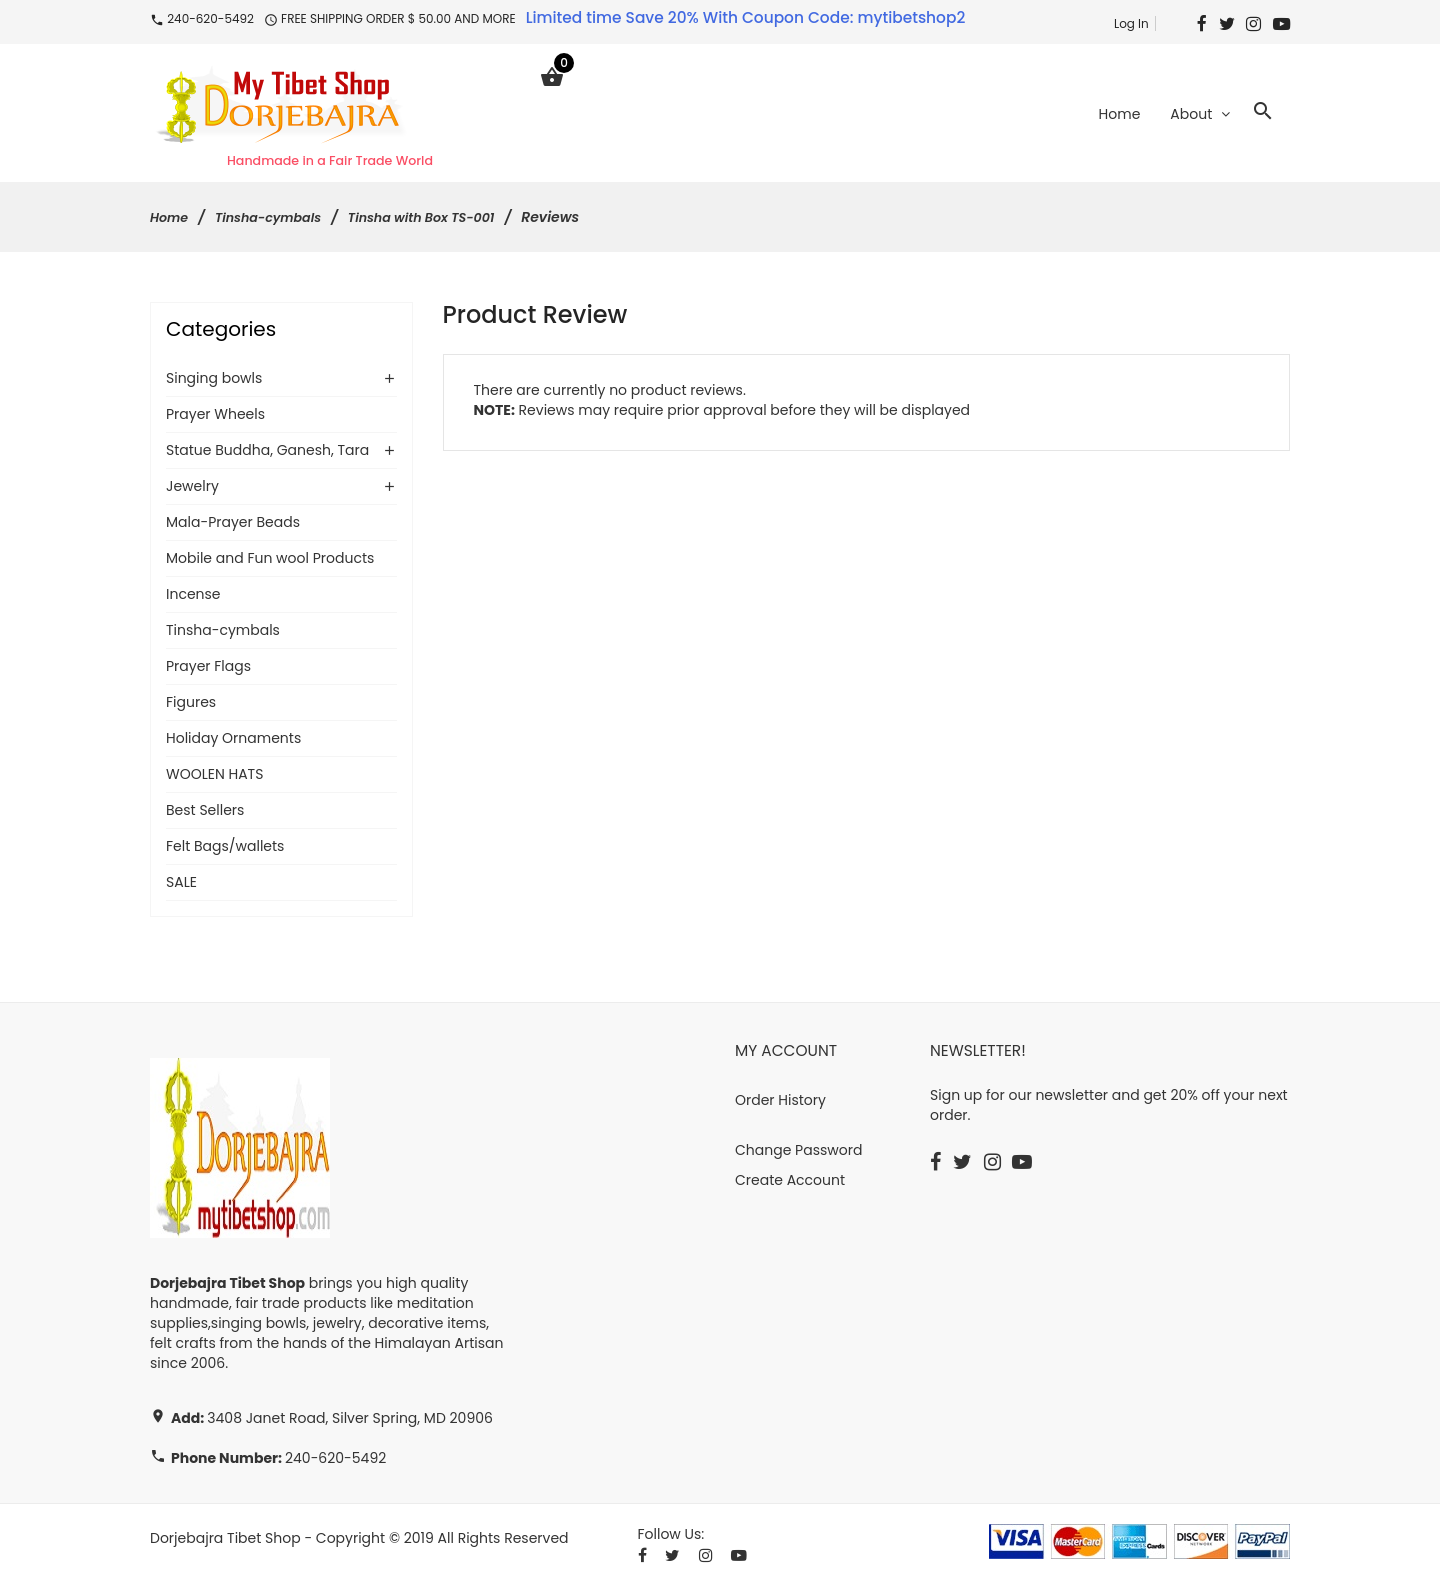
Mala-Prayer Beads (233, 524)
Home (171, 219)
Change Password (798, 1152)
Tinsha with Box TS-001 (445, 219)
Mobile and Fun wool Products (270, 560)
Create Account (790, 1182)
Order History (780, 1102)
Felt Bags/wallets (225, 848)
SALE (181, 884)
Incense (193, 596)
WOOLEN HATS (214, 776)
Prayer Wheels (215, 416)
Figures (191, 704)
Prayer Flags (208, 668)
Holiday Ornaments (233, 740)
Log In (1131, 23)
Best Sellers (205, 812)
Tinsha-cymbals (278, 219)
